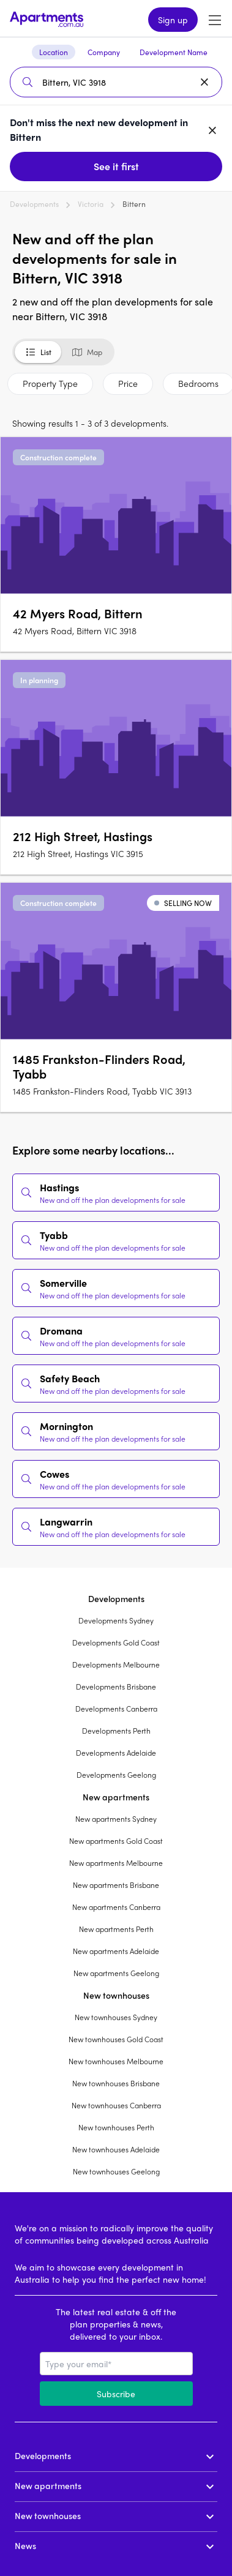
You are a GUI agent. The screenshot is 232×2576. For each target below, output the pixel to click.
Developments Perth (116, 1730)
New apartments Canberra (116, 1906)
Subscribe (116, 2393)
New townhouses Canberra (116, 2105)
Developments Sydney (116, 1620)
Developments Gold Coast (116, 1642)
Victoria (90, 204)
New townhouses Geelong (116, 2171)
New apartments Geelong (116, 1973)
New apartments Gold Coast (116, 1840)
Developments (34, 204)
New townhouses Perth (116, 2127)
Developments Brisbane (116, 1686)
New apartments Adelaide (116, 1950)
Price (128, 383)
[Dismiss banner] (212, 129)
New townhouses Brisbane (116, 2083)
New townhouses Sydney (116, 2017)
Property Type (50, 383)
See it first (116, 166)
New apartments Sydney (116, 1818)
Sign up (173, 19)
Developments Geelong (116, 1774)
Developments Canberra (116, 1708)
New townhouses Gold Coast (116, 2039)
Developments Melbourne (116, 1664)
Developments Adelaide (116, 1752)
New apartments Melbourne (116, 1862)
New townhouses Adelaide (116, 2149)
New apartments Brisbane (116, 1884)
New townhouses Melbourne (116, 2061)
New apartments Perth (116, 1928)
